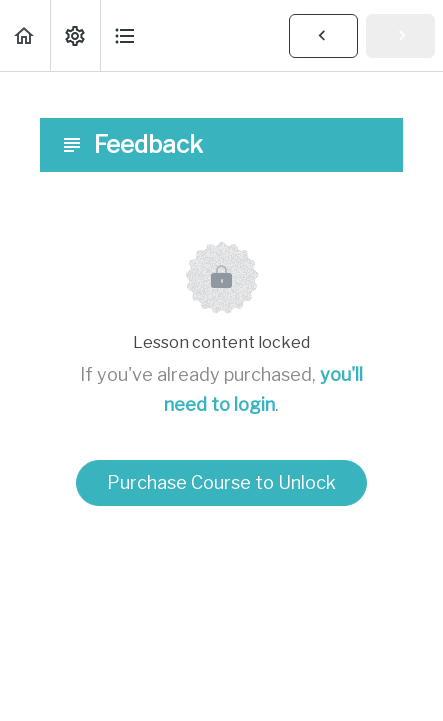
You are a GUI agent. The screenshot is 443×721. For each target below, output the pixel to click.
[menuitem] (75, 35)
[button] (25, 35)
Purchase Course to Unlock (221, 482)
